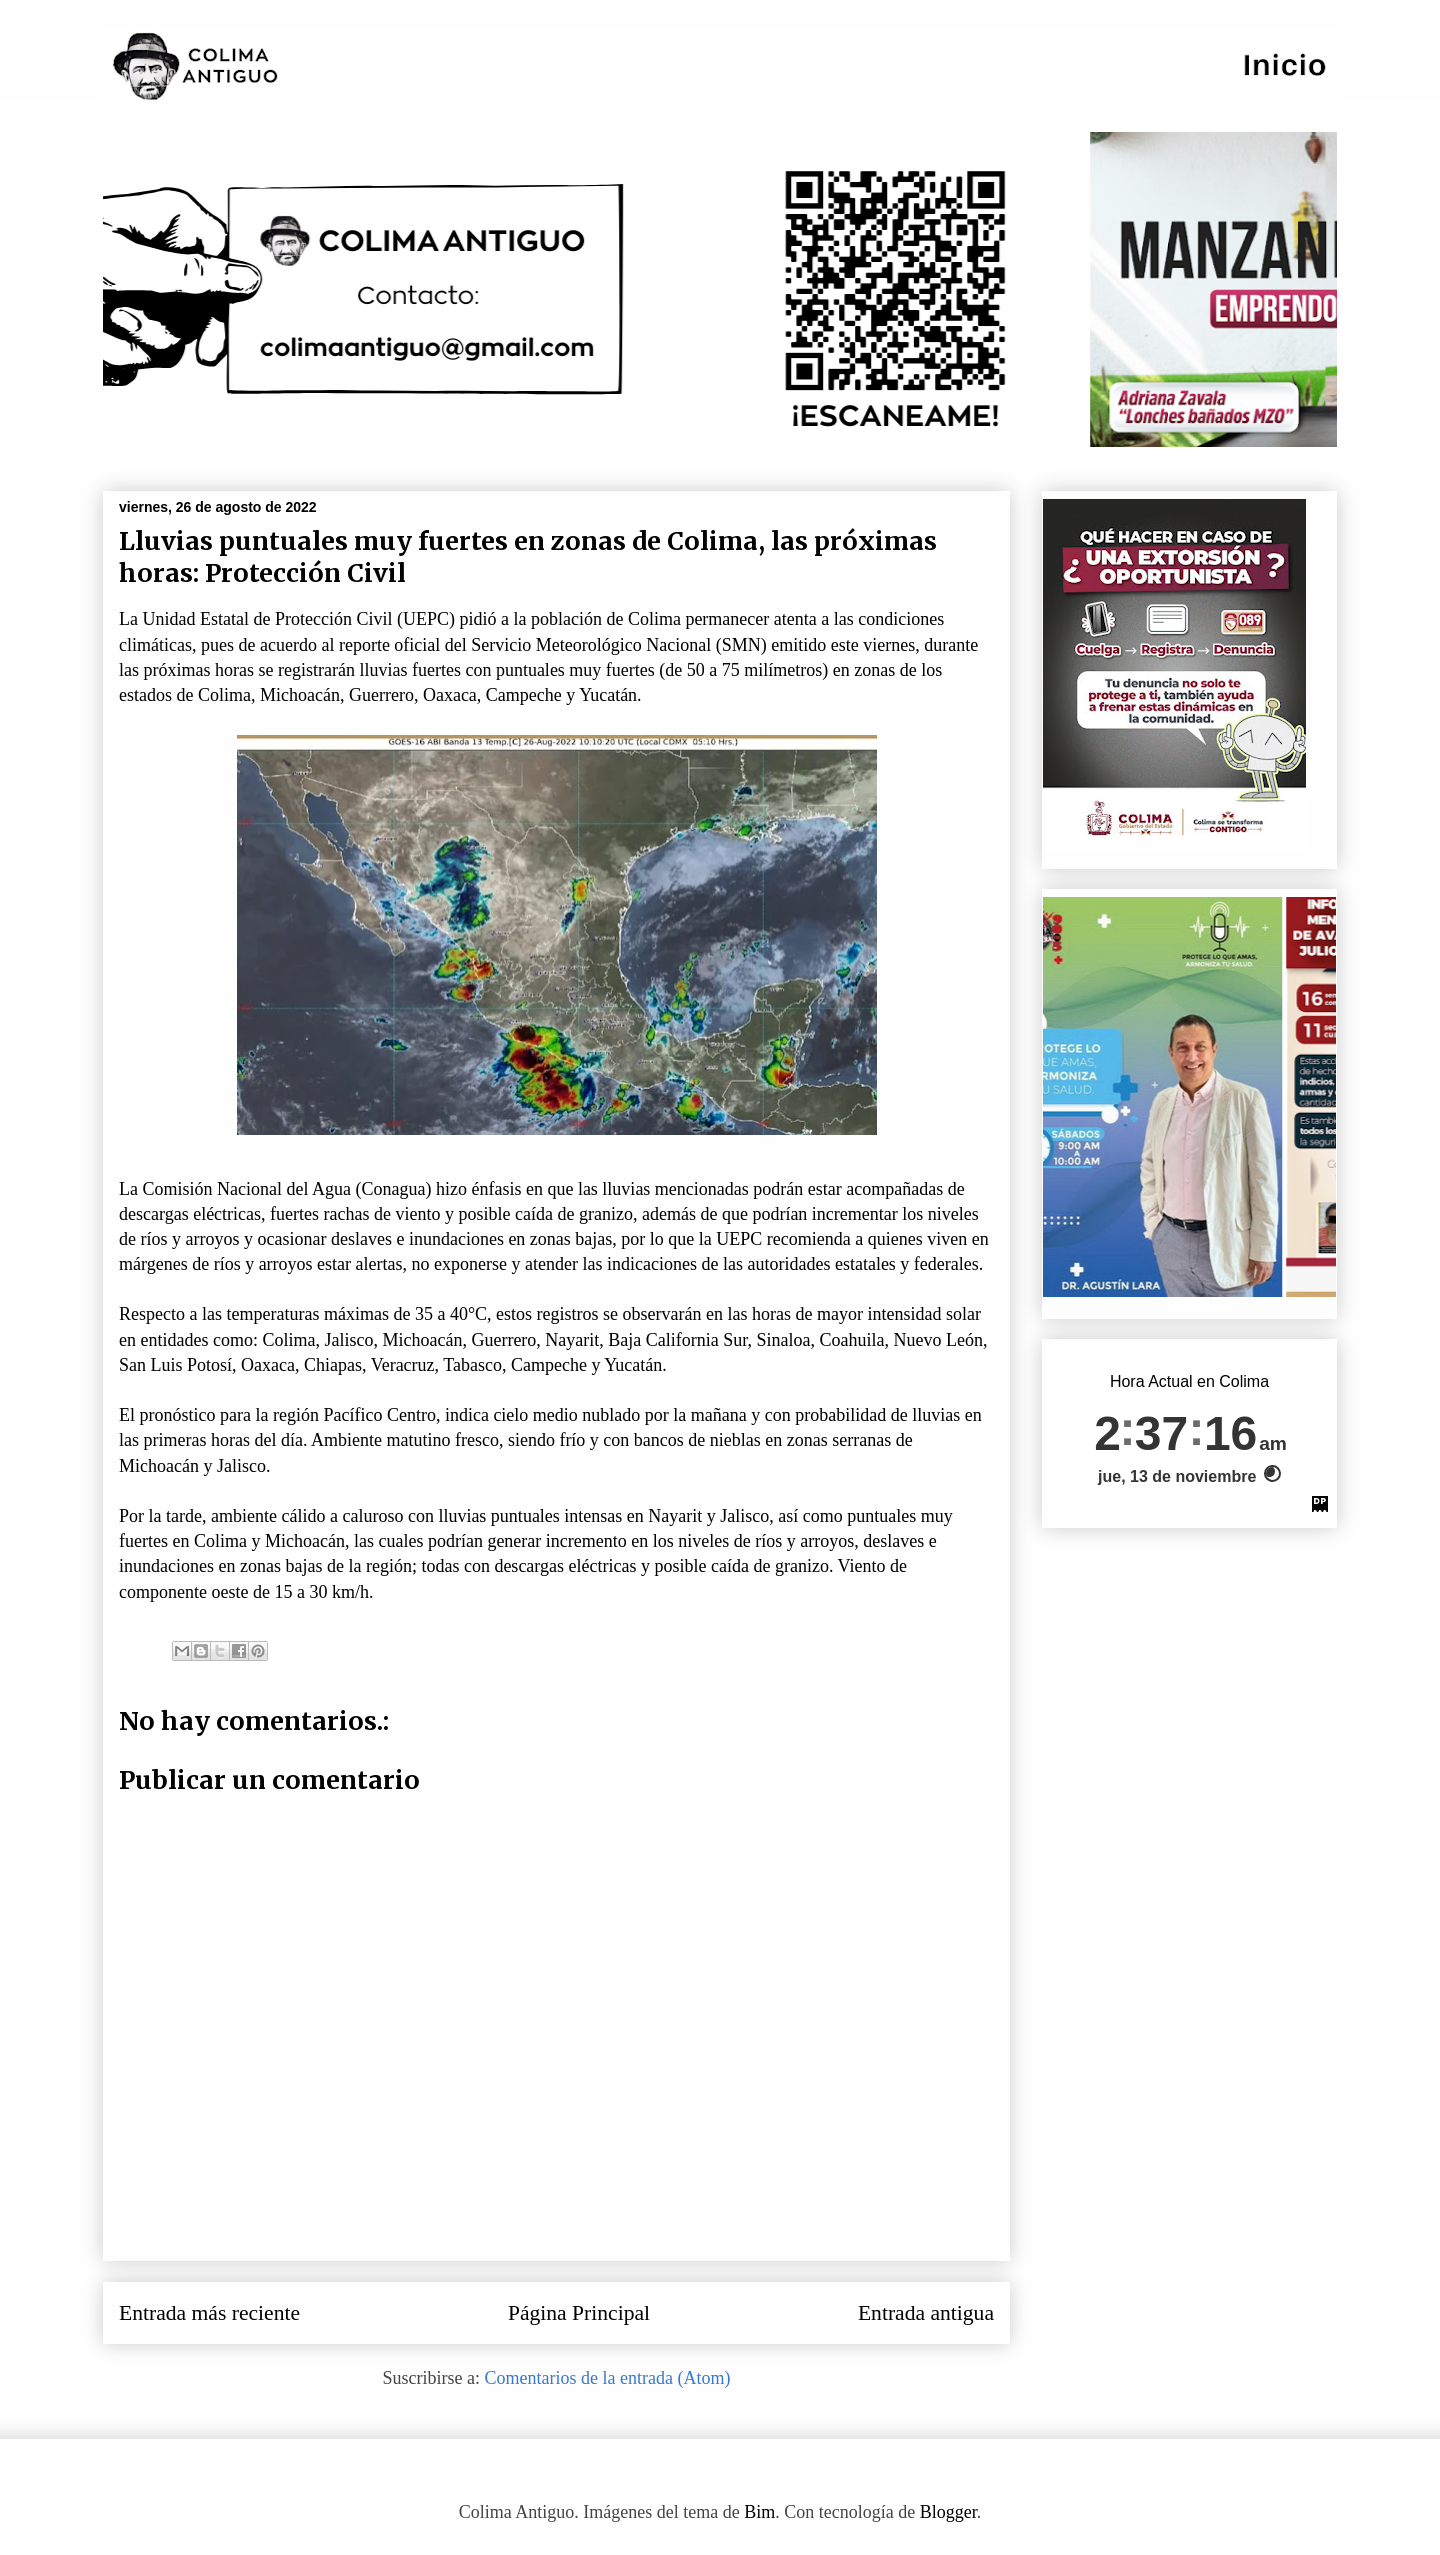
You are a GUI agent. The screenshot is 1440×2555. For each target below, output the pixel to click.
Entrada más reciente (209, 2313)
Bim (759, 2512)
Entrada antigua (926, 2313)
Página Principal (579, 2313)
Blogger (948, 2512)
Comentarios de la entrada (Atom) (608, 2378)
